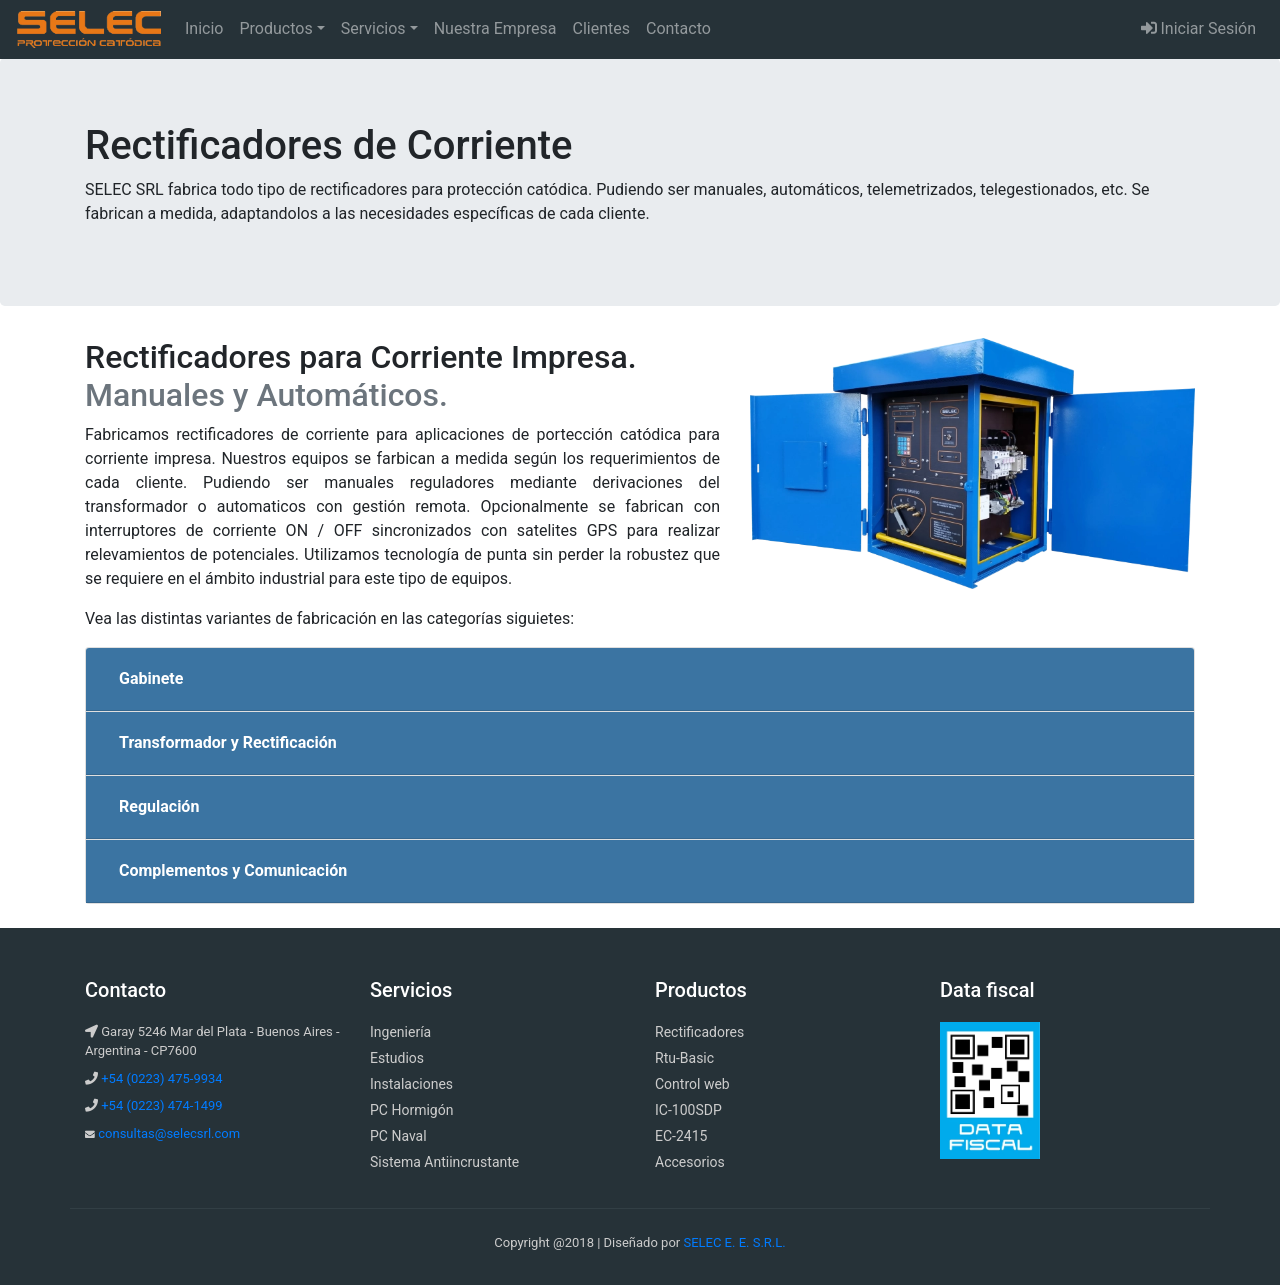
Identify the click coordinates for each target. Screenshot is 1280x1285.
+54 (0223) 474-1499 (161, 1105)
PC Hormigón (411, 1110)
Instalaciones (411, 1084)
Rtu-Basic (684, 1058)
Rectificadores (699, 1032)
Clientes (601, 28)
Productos (275, 28)
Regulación (159, 806)
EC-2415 (681, 1136)
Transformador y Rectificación (228, 742)
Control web (692, 1084)
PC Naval (398, 1136)
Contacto (678, 28)
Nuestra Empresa (495, 28)
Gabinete (151, 678)
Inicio (208, 27)
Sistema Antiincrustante (444, 1162)
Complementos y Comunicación (233, 870)
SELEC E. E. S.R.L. (734, 1242)
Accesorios (690, 1162)
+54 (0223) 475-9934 (161, 1078)
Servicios (373, 28)
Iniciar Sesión (1199, 28)
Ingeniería (400, 1032)
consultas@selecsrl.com (169, 1133)
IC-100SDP (688, 1110)
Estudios (397, 1058)
